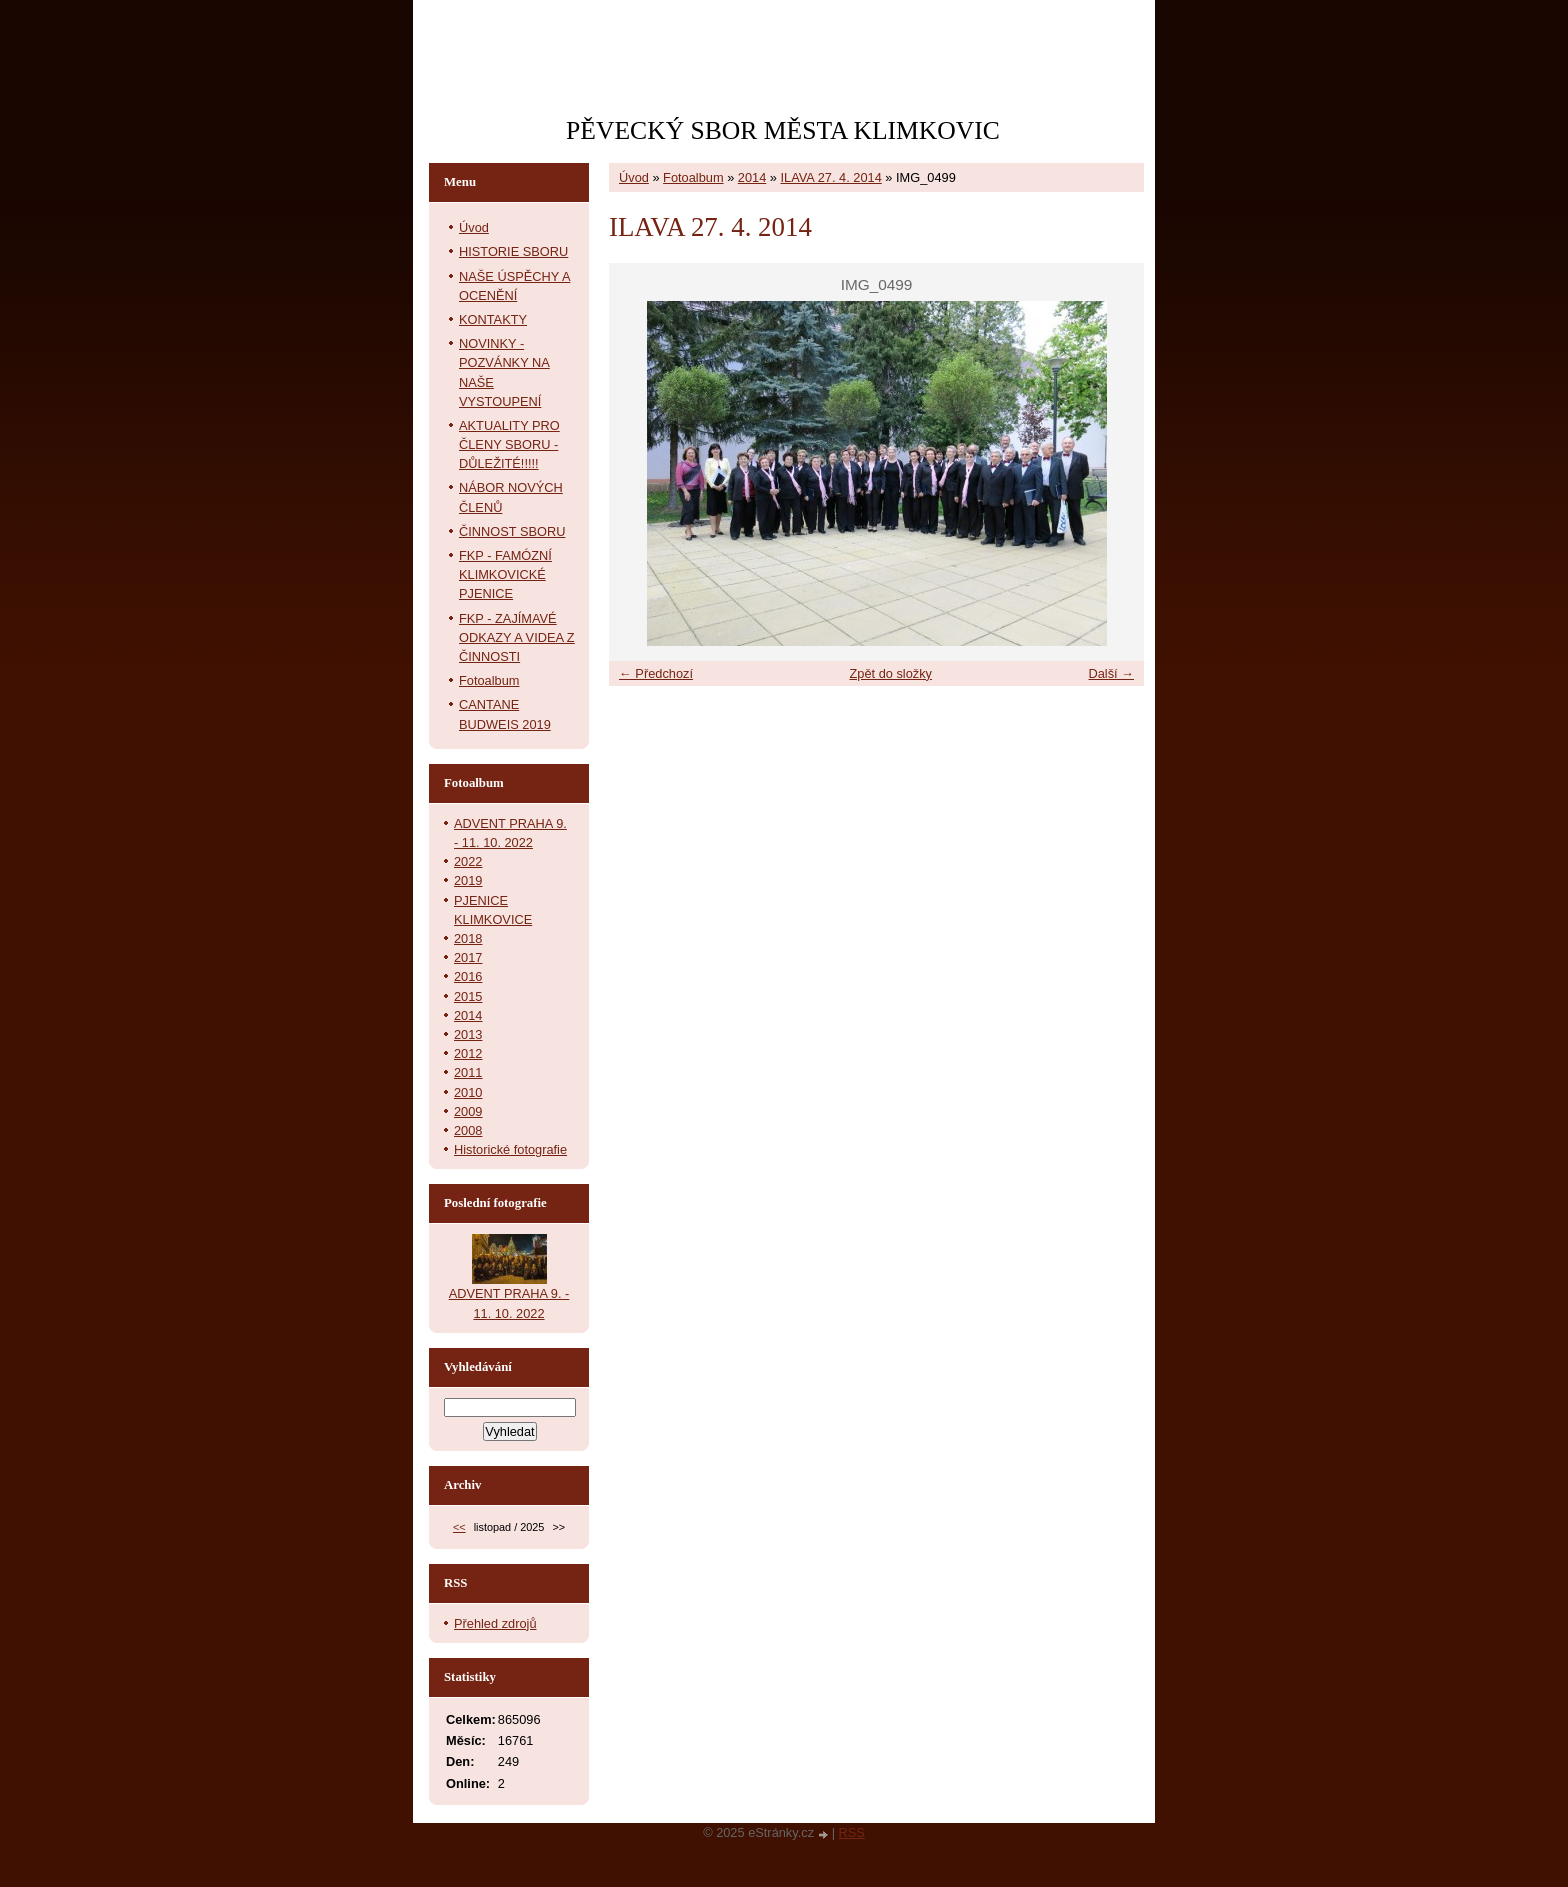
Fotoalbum (693, 177)
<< (459, 1527)
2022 (468, 861)
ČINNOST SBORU (512, 531)
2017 (468, 957)
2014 (752, 177)
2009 (468, 1111)
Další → (1111, 673)
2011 (468, 1072)
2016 (468, 976)
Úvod (634, 177)
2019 (468, 880)
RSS (852, 1832)
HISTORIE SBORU (513, 251)
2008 (468, 1130)
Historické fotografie (510, 1149)
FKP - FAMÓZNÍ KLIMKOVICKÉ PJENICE (505, 574)
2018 (468, 938)
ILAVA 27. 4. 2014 (831, 177)
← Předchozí (656, 673)
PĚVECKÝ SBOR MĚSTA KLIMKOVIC (783, 130)
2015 (468, 996)
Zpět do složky (890, 673)
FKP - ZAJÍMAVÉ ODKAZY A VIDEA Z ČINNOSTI (517, 637)
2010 (468, 1092)
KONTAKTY (493, 319)
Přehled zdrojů (495, 1623)
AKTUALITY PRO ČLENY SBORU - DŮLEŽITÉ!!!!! (509, 444)
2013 (468, 1034)
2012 (468, 1053)
